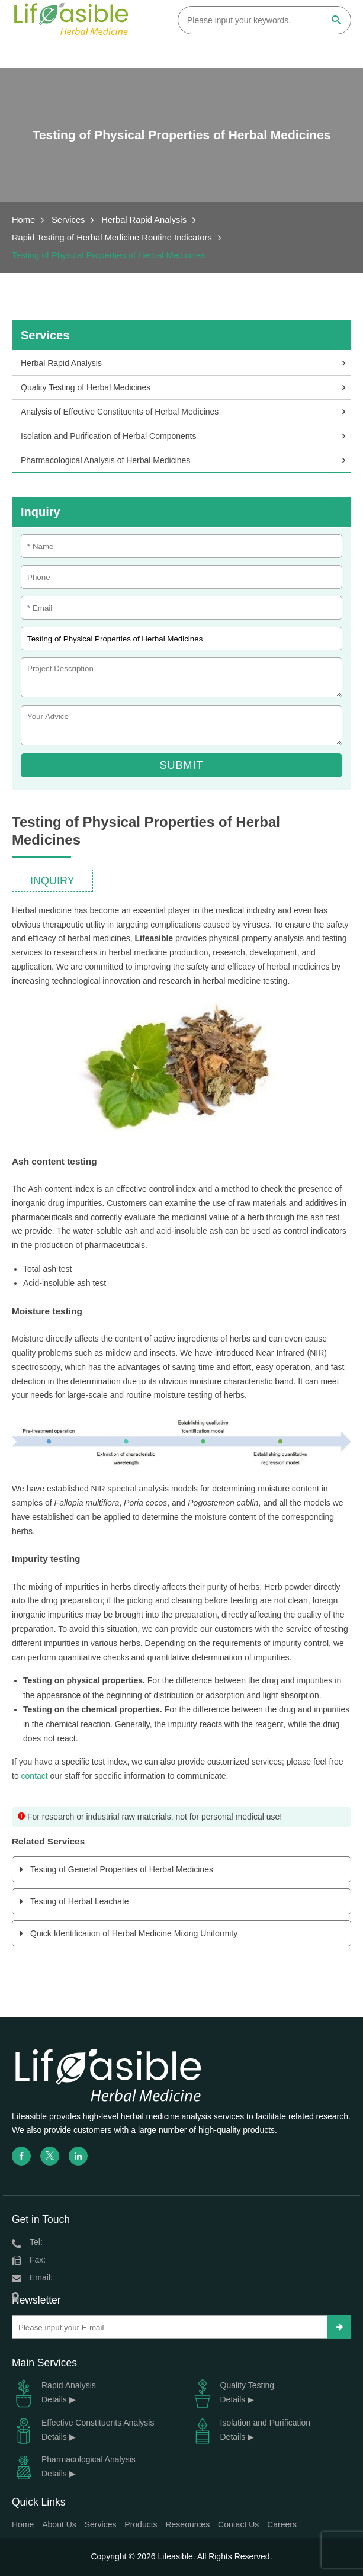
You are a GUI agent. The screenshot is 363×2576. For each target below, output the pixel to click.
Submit (181, 765)
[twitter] (49, 2156)
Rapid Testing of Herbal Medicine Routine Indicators (112, 237)
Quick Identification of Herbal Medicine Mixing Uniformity (133, 1933)
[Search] (335, 20)
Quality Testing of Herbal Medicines (85, 387)
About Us (59, 2524)
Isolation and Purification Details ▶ (251, 2430)
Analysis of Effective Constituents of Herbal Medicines (120, 411)
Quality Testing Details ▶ (233, 2393)
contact (34, 1776)
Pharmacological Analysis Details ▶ (74, 2467)
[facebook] (21, 2156)
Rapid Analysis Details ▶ (54, 2393)
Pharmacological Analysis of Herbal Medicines (105, 460)
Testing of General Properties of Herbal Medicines (121, 1869)
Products (140, 2524)
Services (68, 219)
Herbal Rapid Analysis (144, 219)
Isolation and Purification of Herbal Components (109, 436)
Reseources (187, 2524)
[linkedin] (78, 2156)
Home (23, 219)
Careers (282, 2524)
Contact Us (238, 2524)
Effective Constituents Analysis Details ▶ (83, 2430)
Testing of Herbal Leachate (79, 1901)
